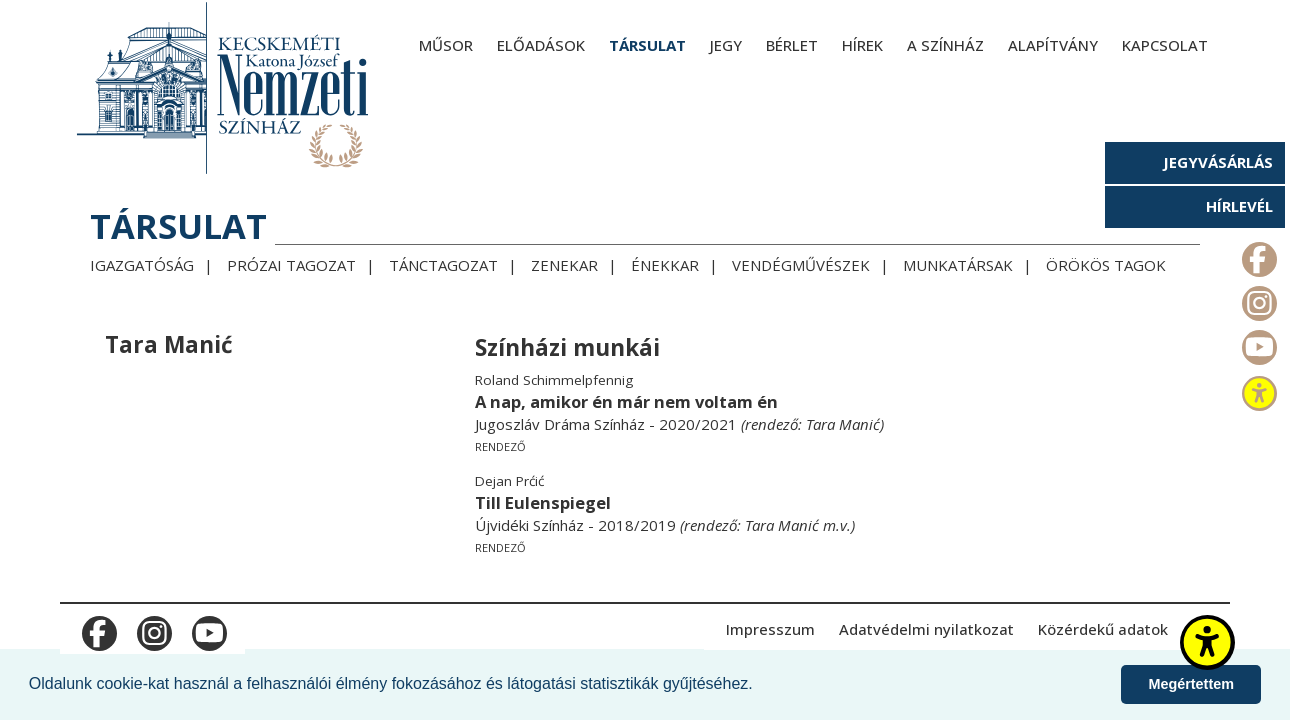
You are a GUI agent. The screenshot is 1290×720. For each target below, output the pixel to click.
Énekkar (665, 265)
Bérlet (792, 45)
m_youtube (1257, 343)
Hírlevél (1239, 206)
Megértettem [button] (1191, 684)
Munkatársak (958, 265)
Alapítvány (1053, 45)
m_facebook (1257, 255)
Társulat (647, 45)
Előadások (541, 45)
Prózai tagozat (291, 265)
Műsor (446, 45)
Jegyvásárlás (1218, 162)
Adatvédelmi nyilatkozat (926, 629)
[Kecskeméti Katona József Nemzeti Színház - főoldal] (225, 87)
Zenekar (564, 265)
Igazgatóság (142, 265)
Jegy (726, 45)
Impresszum (770, 629)
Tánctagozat (443, 265)
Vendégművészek (801, 265)
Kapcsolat (1165, 45)
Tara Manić (843, 424)
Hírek (862, 45)
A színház (945, 45)
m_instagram (1257, 299)
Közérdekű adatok (1103, 629)
